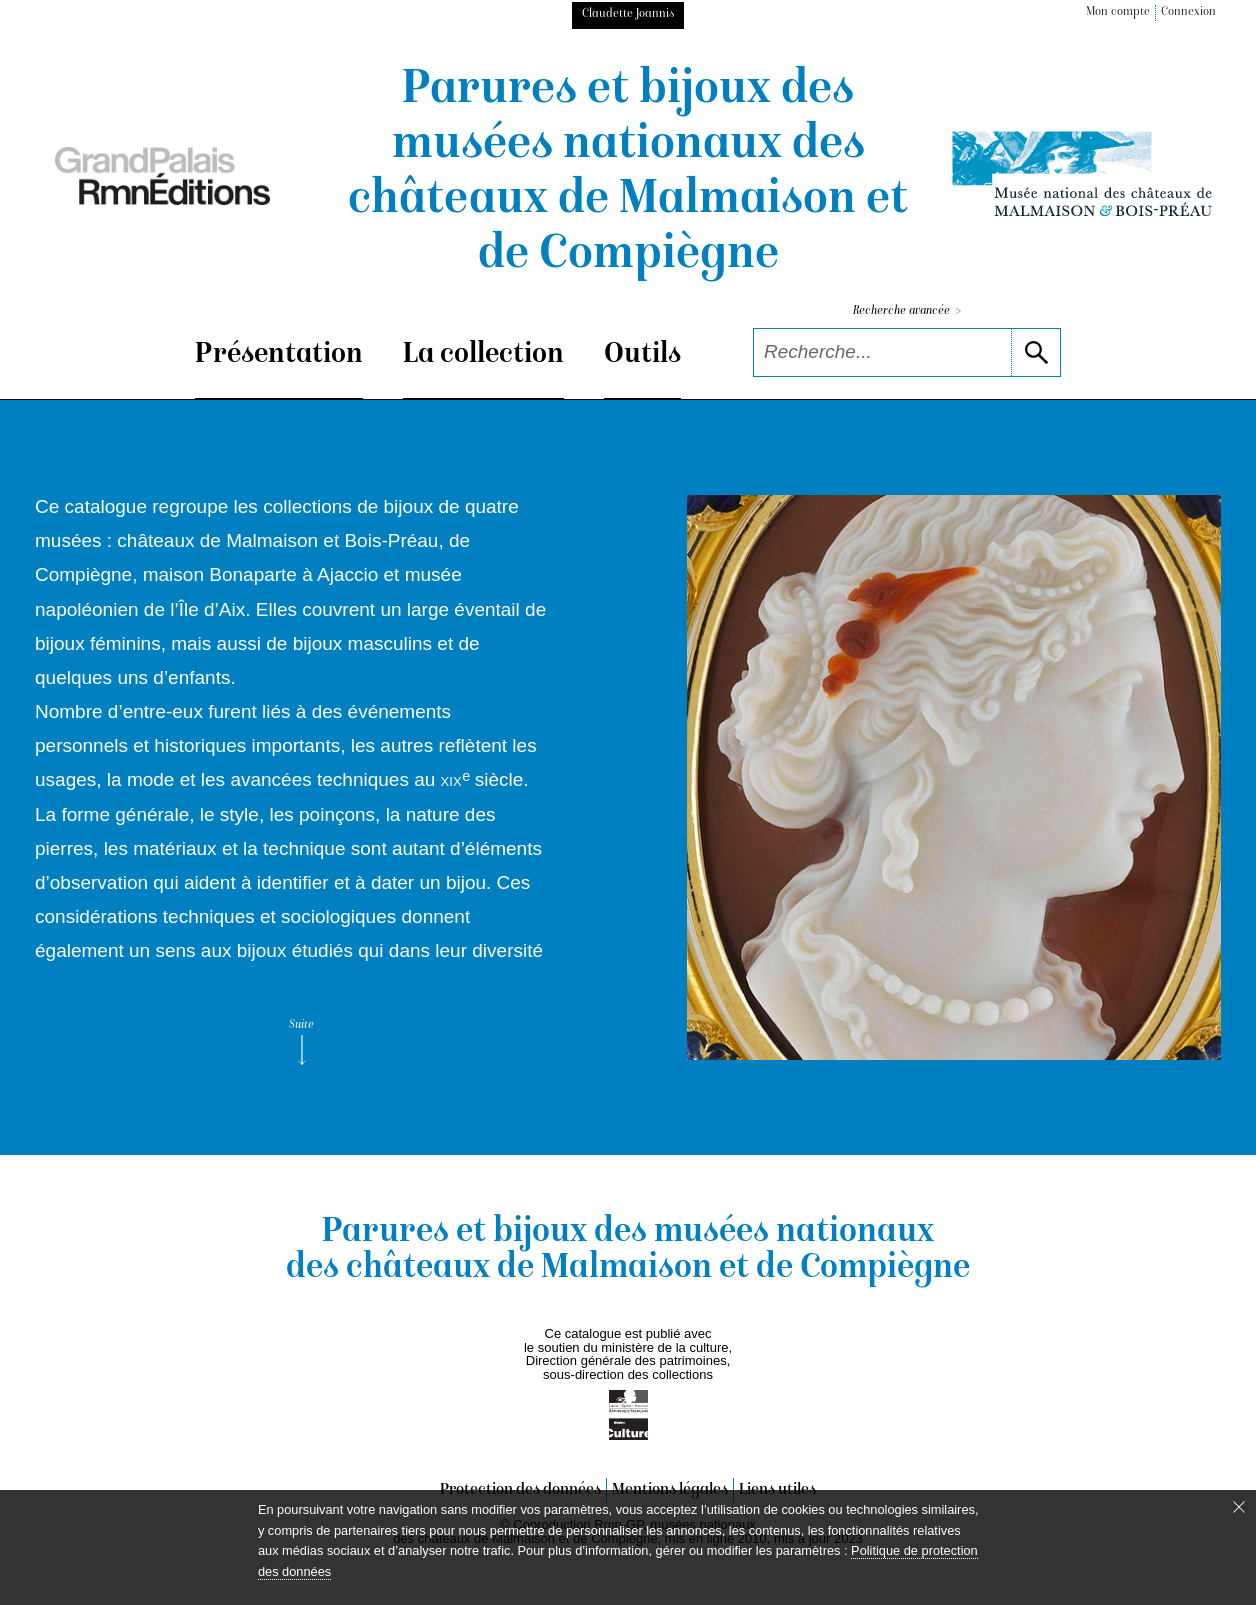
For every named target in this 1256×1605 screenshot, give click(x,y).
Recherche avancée (907, 311)
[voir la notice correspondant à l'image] (954, 777)
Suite (301, 1042)
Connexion (1188, 12)
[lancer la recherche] (1035, 352)
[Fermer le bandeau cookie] (1239, 1507)
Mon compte (1118, 12)
